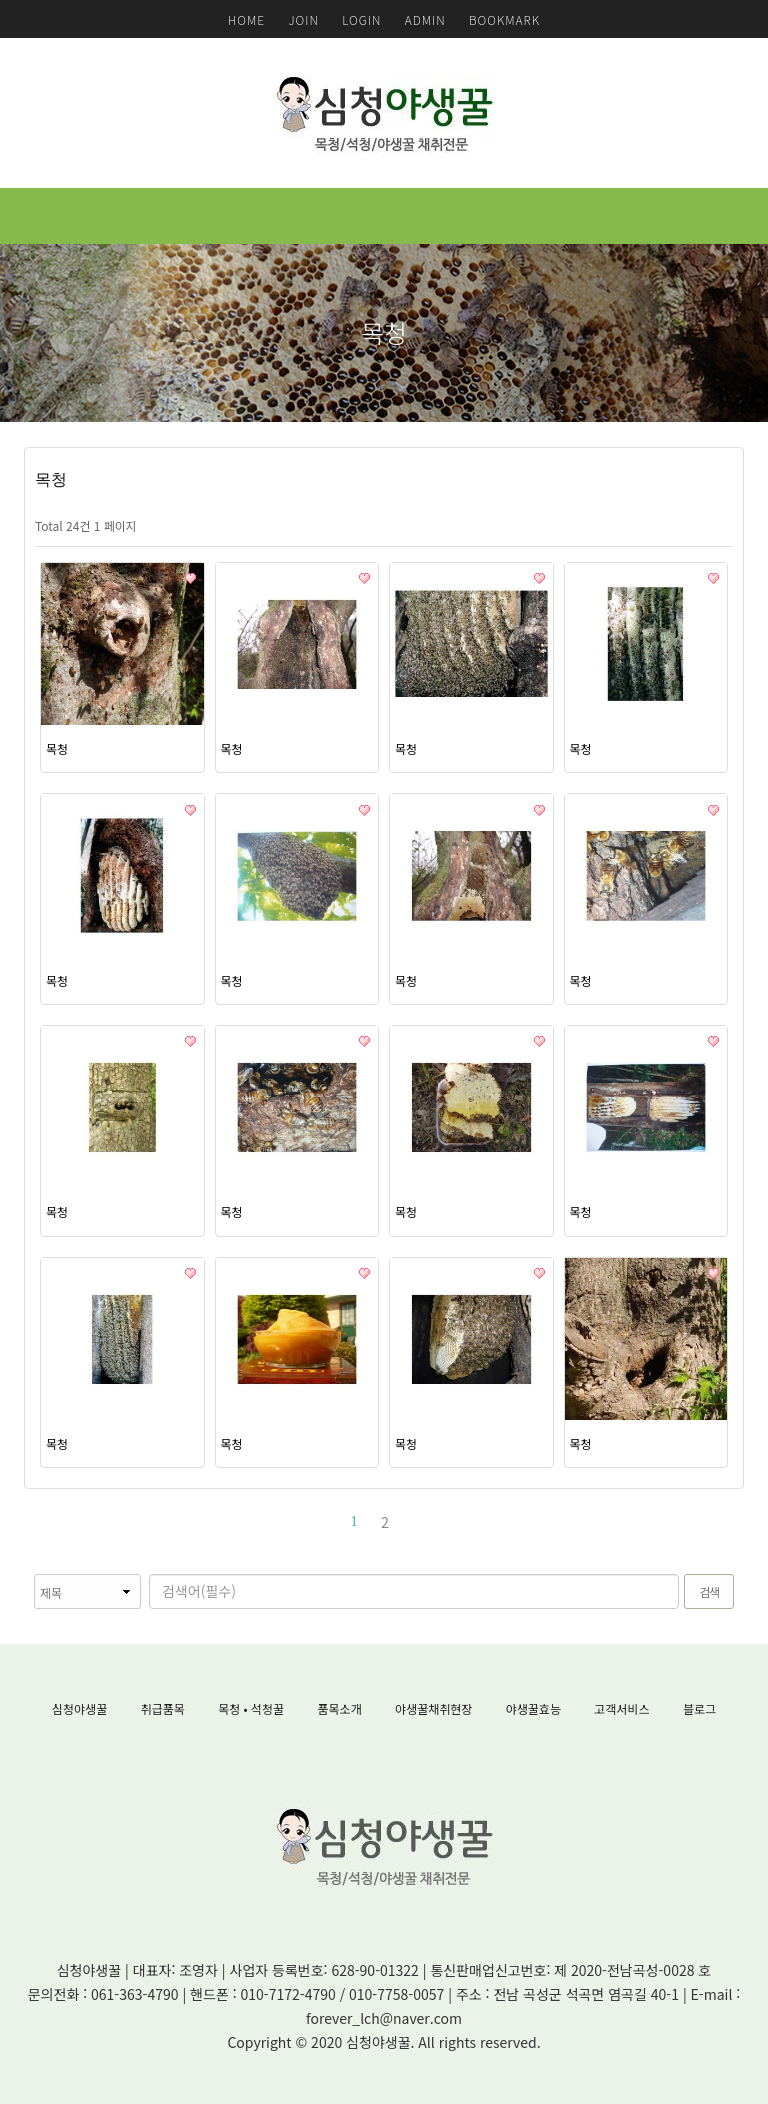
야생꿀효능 (533, 1708)
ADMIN (425, 19)
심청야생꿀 (79, 1708)
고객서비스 (621, 1708)
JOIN (303, 19)
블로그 (699, 1708)
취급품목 (163, 1708)
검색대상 (24, 1574)
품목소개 (340, 1708)
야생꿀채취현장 (433, 1708)
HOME (246, 19)
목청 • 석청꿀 (251, 1708)
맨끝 (412, 1521)
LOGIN (361, 19)
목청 (57, 748)
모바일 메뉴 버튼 (743, 216)
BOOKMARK (504, 19)
